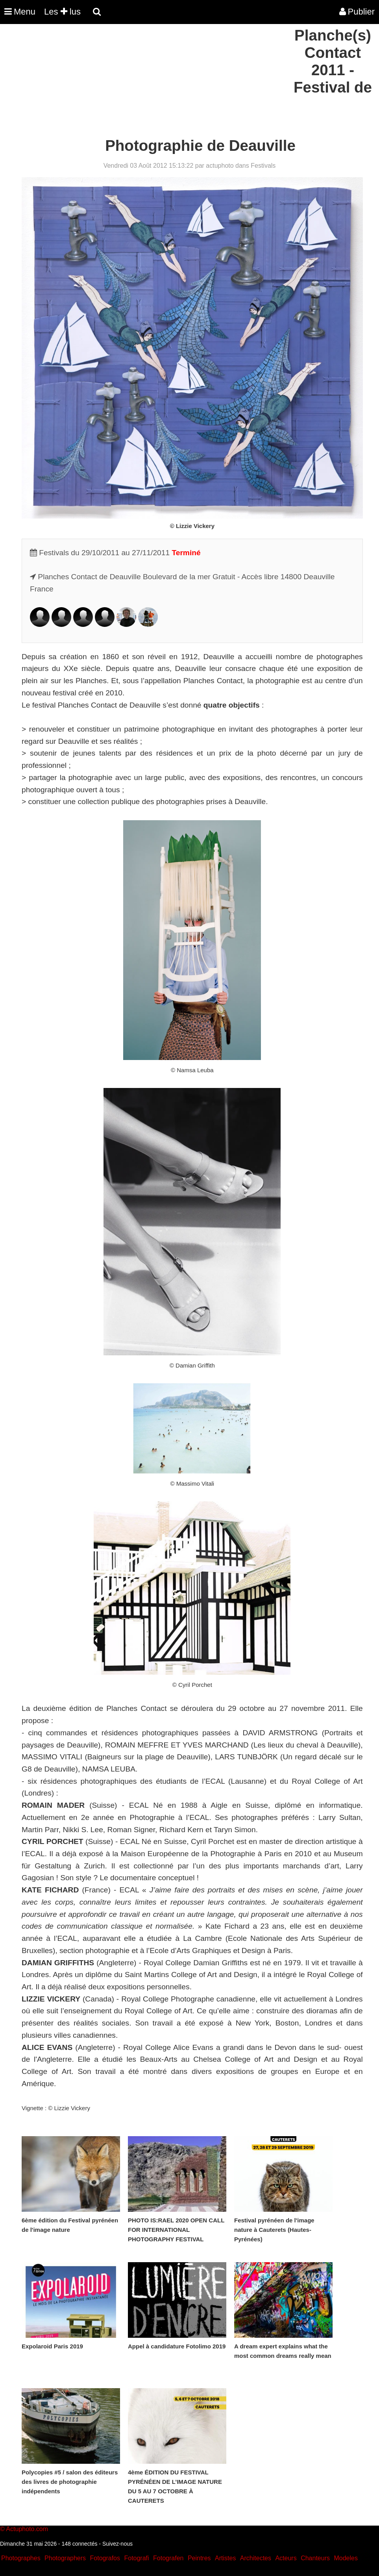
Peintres (199, 2558)
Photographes (21, 2558)
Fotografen (168, 2558)
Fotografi (136, 2558)
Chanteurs (315, 2558)
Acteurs (285, 2558)
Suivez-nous (117, 2544)
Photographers (65, 2558)
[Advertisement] (143, 82)
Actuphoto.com (27, 2529)
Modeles (345, 2558)
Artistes (225, 2558)
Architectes (255, 2558)
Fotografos (105, 2558)
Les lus (62, 12)
